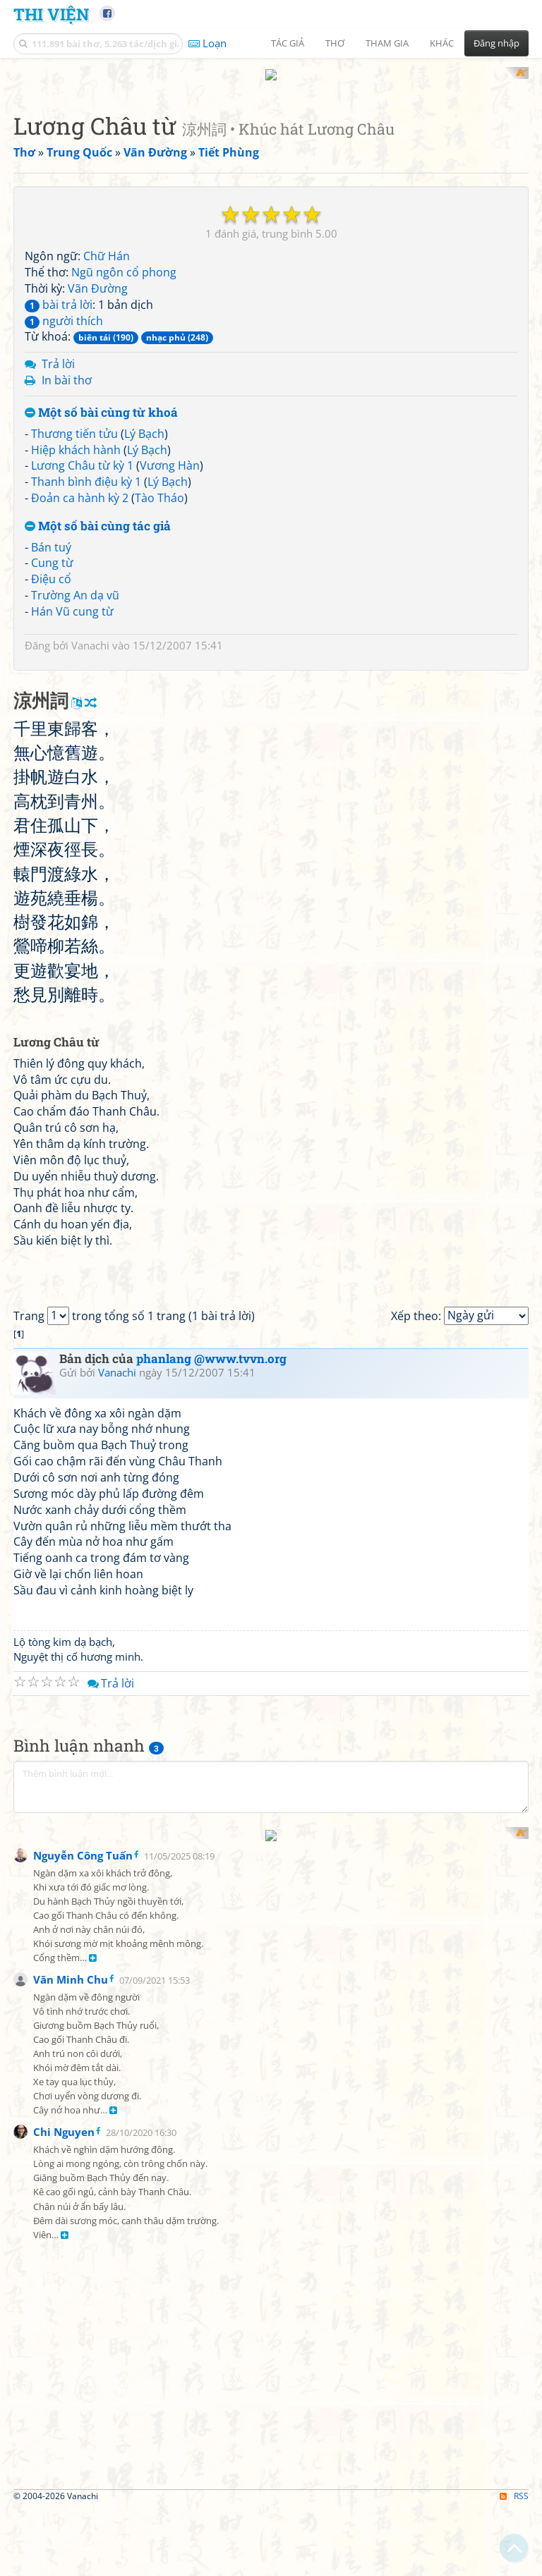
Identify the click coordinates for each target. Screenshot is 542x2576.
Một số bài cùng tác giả (98, 710)
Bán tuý (51, 731)
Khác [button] (442, 43)
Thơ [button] (334, 43)
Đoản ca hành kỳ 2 (79, 682)
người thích (64, 505)
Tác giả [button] (287, 43)
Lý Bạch (144, 617)
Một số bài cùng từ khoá (101, 597)
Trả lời (58, 548)
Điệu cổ (51, 763)
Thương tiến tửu (74, 617)
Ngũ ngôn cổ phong (123, 457)
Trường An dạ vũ (75, 780)
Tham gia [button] (387, 43)
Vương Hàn (170, 650)
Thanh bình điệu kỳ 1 (86, 666)
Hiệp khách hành (76, 634)
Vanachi (90, 829)
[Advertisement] (271, 165)
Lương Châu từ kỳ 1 (82, 650)
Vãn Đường (98, 472)
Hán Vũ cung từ (72, 795)
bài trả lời (58, 488)
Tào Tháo (159, 682)
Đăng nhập (496, 43)
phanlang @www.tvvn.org (211, 1937)
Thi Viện (51, 14)
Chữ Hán (106, 440)
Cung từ (52, 747)
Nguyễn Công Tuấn (83, 2561)
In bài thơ (67, 565)
